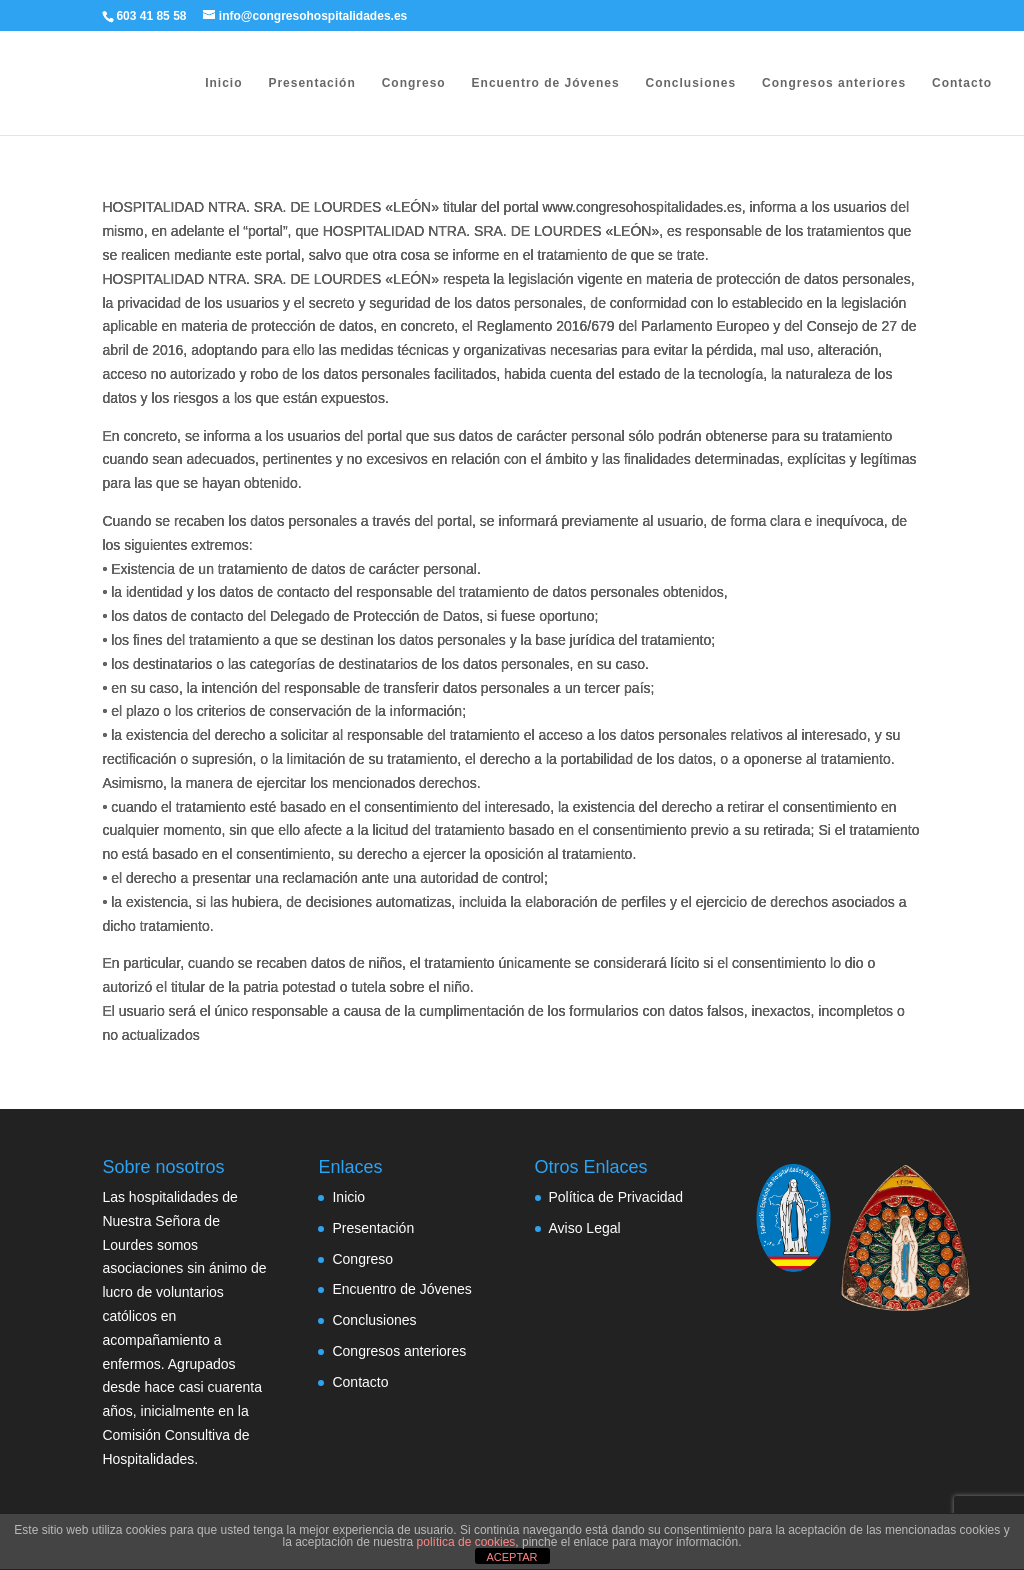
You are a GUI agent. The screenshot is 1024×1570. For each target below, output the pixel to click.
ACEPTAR (511, 1557)
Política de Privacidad (616, 1197)
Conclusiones (690, 83)
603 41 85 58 (151, 16)
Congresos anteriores (834, 83)
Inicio (223, 83)
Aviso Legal (585, 1228)
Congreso (414, 83)
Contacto (962, 83)
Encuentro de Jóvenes (546, 83)
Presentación (311, 83)
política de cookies (466, 1542)
